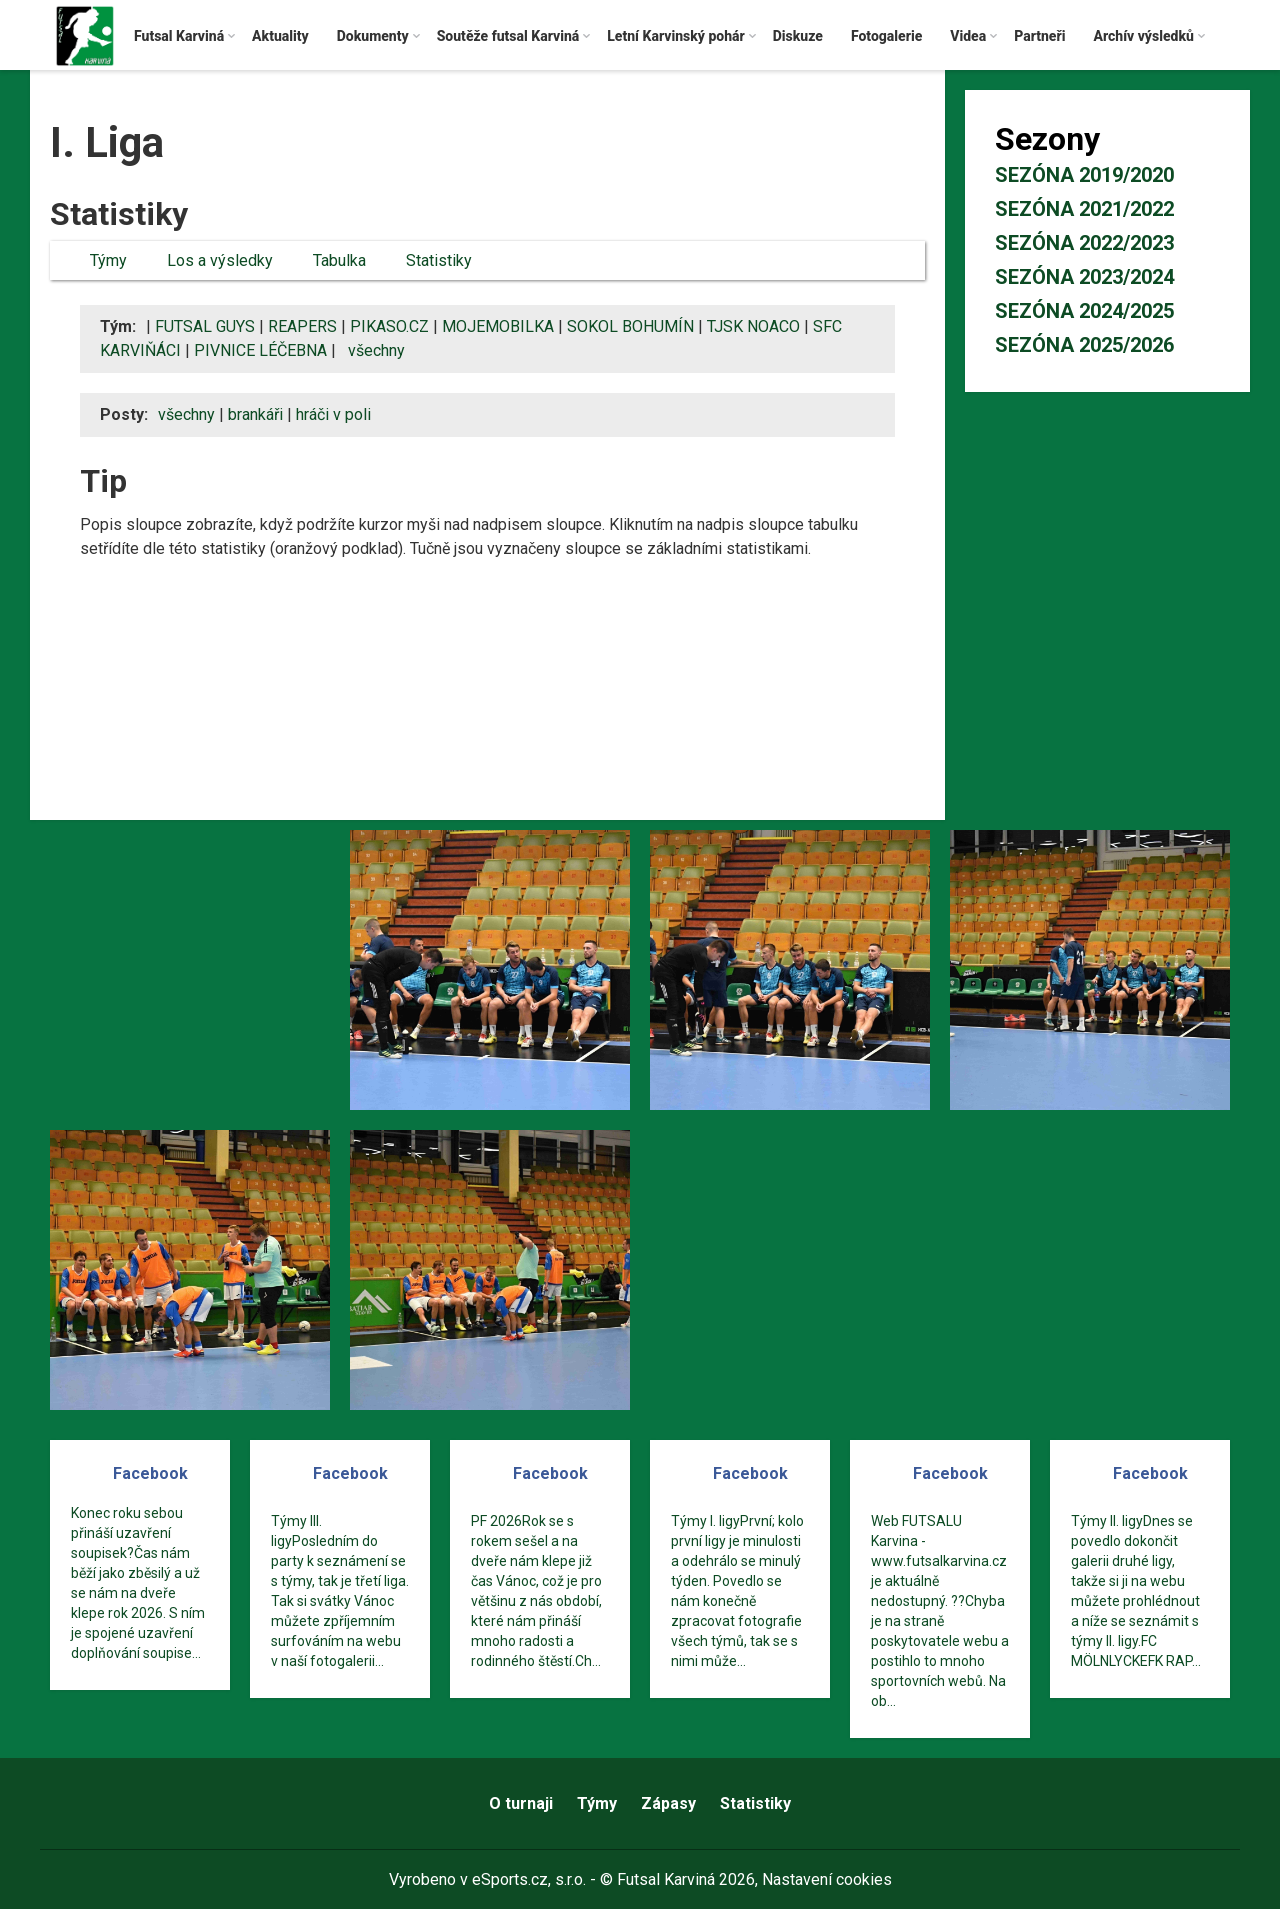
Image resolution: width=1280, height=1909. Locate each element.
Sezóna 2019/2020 (1084, 175)
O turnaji (521, 1803)
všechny (376, 350)
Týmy (108, 260)
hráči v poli (333, 414)
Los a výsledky (220, 260)
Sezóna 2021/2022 (1084, 209)
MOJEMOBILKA (498, 326)
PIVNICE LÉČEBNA (260, 350)
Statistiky (439, 260)
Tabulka (339, 260)
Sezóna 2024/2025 (1084, 311)
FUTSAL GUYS (205, 326)
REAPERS (302, 326)
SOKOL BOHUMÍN (630, 326)
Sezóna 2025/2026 (1084, 345)
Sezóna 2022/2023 (1084, 243)
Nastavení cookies (827, 1879)
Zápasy (668, 1803)
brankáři (255, 414)
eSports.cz (510, 1879)
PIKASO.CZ (389, 326)
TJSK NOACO (753, 326)
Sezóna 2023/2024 (1084, 277)
